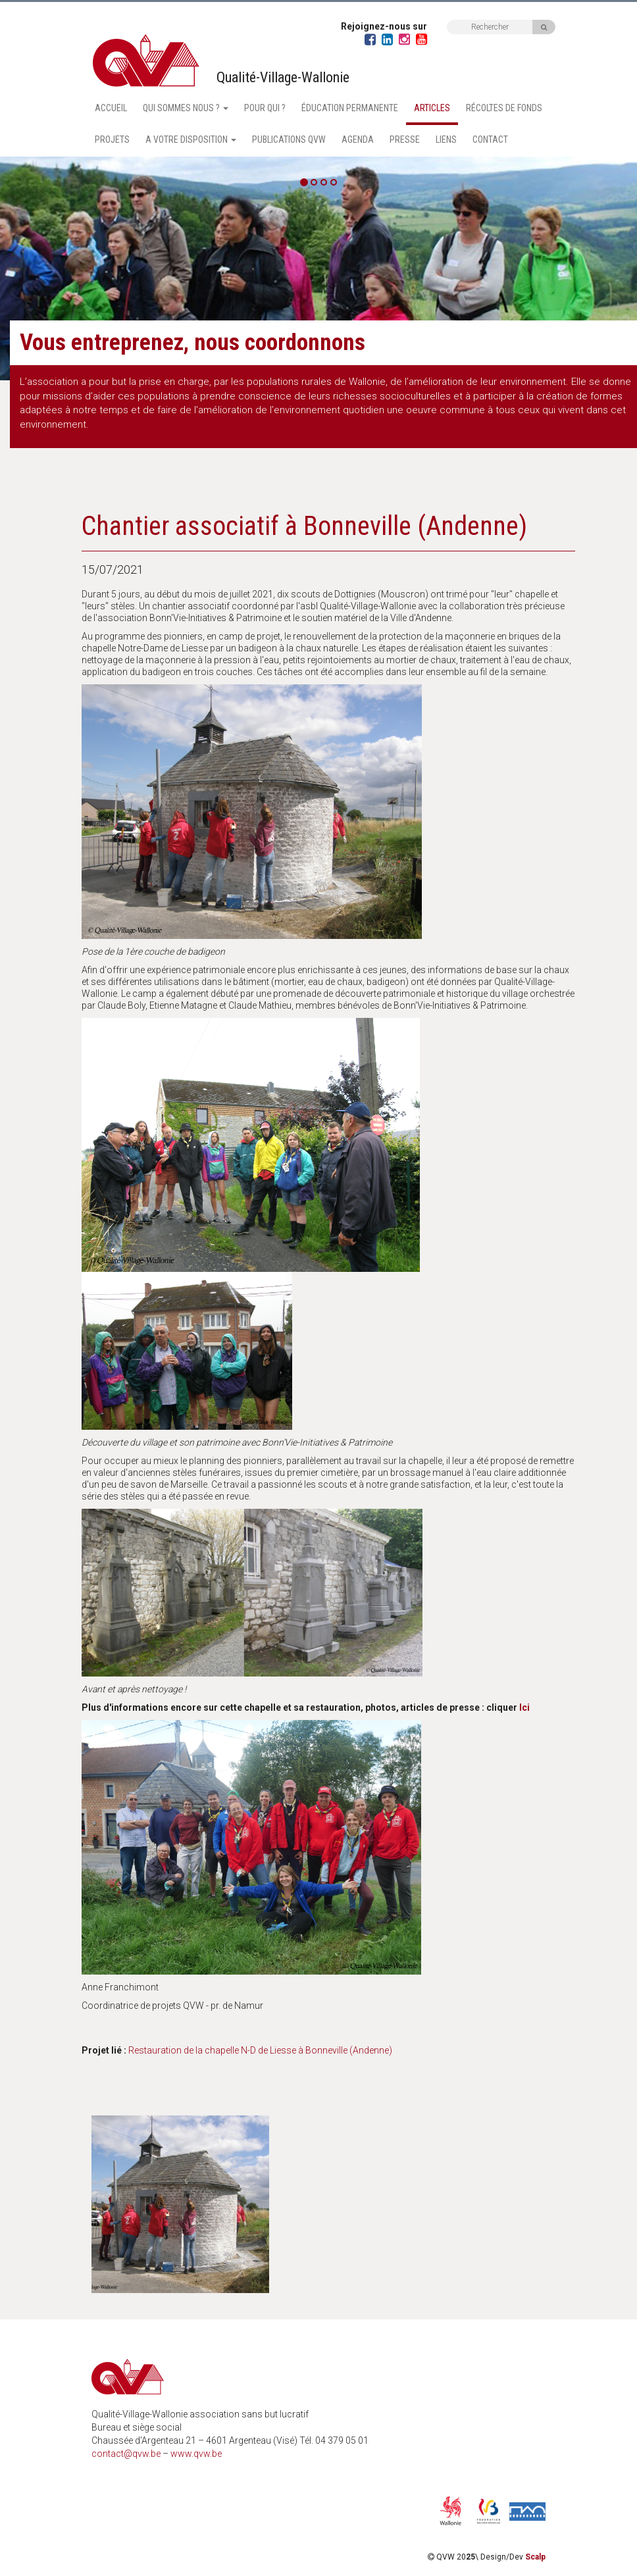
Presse (405, 139)
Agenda (358, 139)
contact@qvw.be (126, 2453)
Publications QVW (289, 139)
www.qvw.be (196, 2453)
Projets (112, 139)
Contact (490, 139)
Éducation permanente (349, 108)
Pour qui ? (265, 108)
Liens (446, 139)
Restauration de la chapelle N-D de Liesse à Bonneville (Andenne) (260, 2050)
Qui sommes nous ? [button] (185, 108)
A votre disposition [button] (190, 139)
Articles (432, 108)
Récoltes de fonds (504, 108)
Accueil (111, 108)
